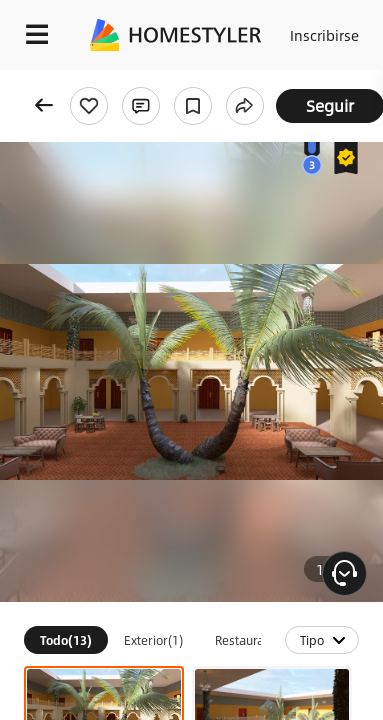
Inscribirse (324, 35)
